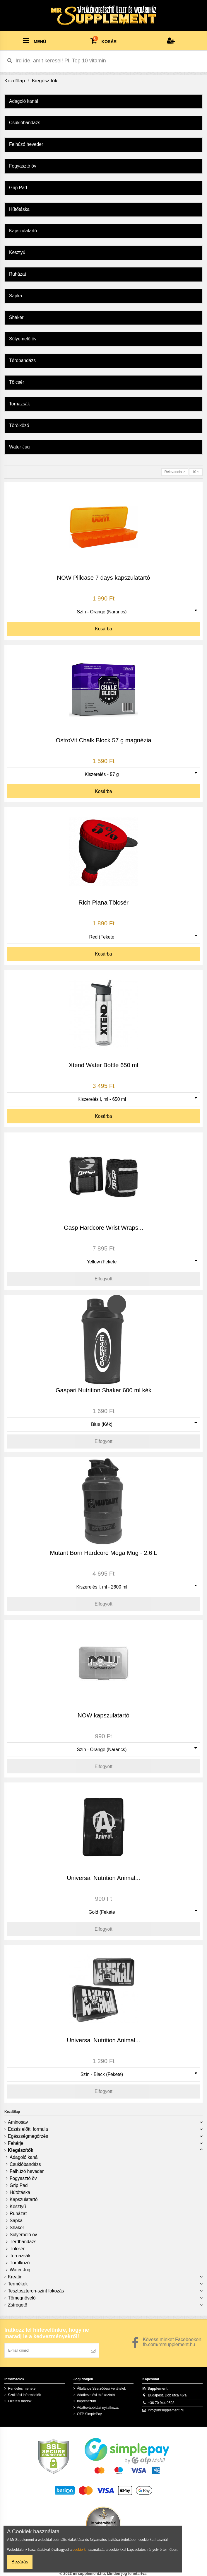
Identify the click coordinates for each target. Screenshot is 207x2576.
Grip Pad (19, 2185)
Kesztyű (18, 2206)
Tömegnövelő (21, 2297)
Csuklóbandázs (25, 2164)
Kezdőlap (12, 2112)
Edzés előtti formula (28, 2129)
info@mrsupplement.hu (166, 2410)
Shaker (17, 2227)
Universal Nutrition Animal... (103, 1878)
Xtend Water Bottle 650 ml (103, 1065)
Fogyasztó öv (23, 2178)
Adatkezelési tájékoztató (96, 2395)
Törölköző (20, 2262)
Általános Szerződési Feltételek (101, 2388)
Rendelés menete (21, 2388)
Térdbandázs (23, 2241)
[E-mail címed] (46, 2350)
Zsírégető (17, 2304)
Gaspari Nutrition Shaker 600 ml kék (104, 1390)
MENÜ (34, 40)
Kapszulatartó (23, 2199)
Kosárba (103, 628)
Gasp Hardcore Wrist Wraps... (103, 1227)
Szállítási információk (24, 2395)
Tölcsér (17, 2248)
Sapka (16, 2220)
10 (196, 472)
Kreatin (15, 2276)
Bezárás (19, 2561)
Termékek (18, 2283)
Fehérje (15, 2143)
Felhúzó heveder (27, 2171)
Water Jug (20, 2269)
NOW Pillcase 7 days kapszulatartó (103, 577)
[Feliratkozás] (93, 2350)
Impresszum (86, 2401)
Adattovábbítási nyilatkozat (98, 2408)
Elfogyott (103, 1278)
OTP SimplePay (89, 2414)
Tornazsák (20, 2255)
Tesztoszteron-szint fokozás (36, 2290)
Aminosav (18, 2122)
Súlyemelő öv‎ (23, 2234)
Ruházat (18, 2213)
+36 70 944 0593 (161, 2403)
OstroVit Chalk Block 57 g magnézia (103, 740)
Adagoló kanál (24, 2157)
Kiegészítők (20, 2150)
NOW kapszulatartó (103, 1715)
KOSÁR (103, 40)
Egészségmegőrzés (28, 2136)
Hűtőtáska (20, 2192)
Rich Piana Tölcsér (103, 902)
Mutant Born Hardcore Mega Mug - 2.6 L (103, 1553)
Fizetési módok (20, 2401)
